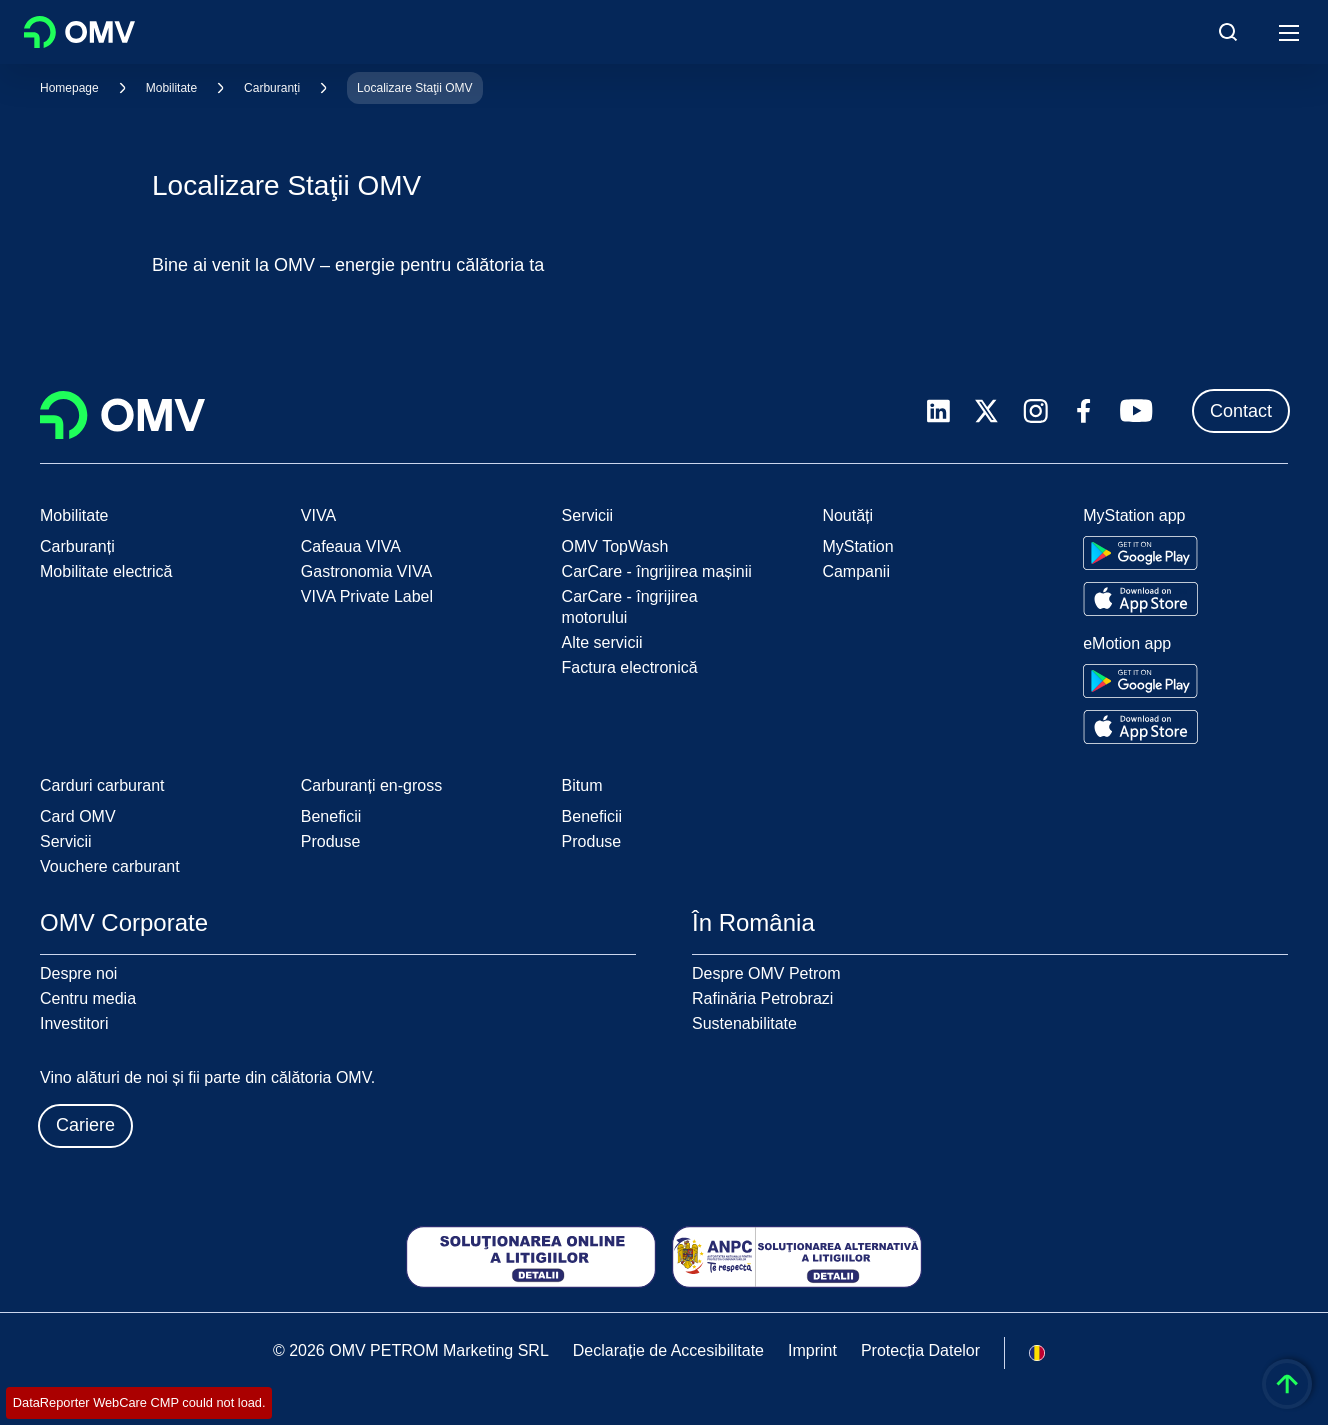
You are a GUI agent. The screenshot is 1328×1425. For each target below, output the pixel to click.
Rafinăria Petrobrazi (762, 998)
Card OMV (78, 816)
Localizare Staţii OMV (414, 88)
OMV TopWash (615, 546)
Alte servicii (602, 642)
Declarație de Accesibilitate (668, 1350)
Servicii (66, 841)
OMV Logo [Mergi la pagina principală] (79, 32)
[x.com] (987, 411)
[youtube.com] (1137, 411)
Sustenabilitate (744, 1023)
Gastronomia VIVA (366, 571)
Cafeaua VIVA (351, 546)
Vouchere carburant (110, 866)
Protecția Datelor (920, 1350)
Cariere (85, 1125)
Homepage (69, 88)
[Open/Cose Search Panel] (1228, 32)
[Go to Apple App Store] (1140, 599)
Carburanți (272, 88)
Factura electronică (630, 667)
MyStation (857, 546)
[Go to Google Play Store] (1140, 553)
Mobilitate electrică (106, 571)
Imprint (812, 1350)
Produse (331, 841)
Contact (1241, 411)
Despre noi (78, 973)
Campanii (856, 571)
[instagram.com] (1035, 411)
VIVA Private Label (367, 596)
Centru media (88, 998)
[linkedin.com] (938, 411)
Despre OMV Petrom (766, 973)
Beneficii (331, 816)
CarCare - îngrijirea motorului (630, 607)
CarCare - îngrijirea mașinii (657, 571)
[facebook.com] (1084, 411)
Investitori (74, 1023)
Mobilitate (171, 88)
